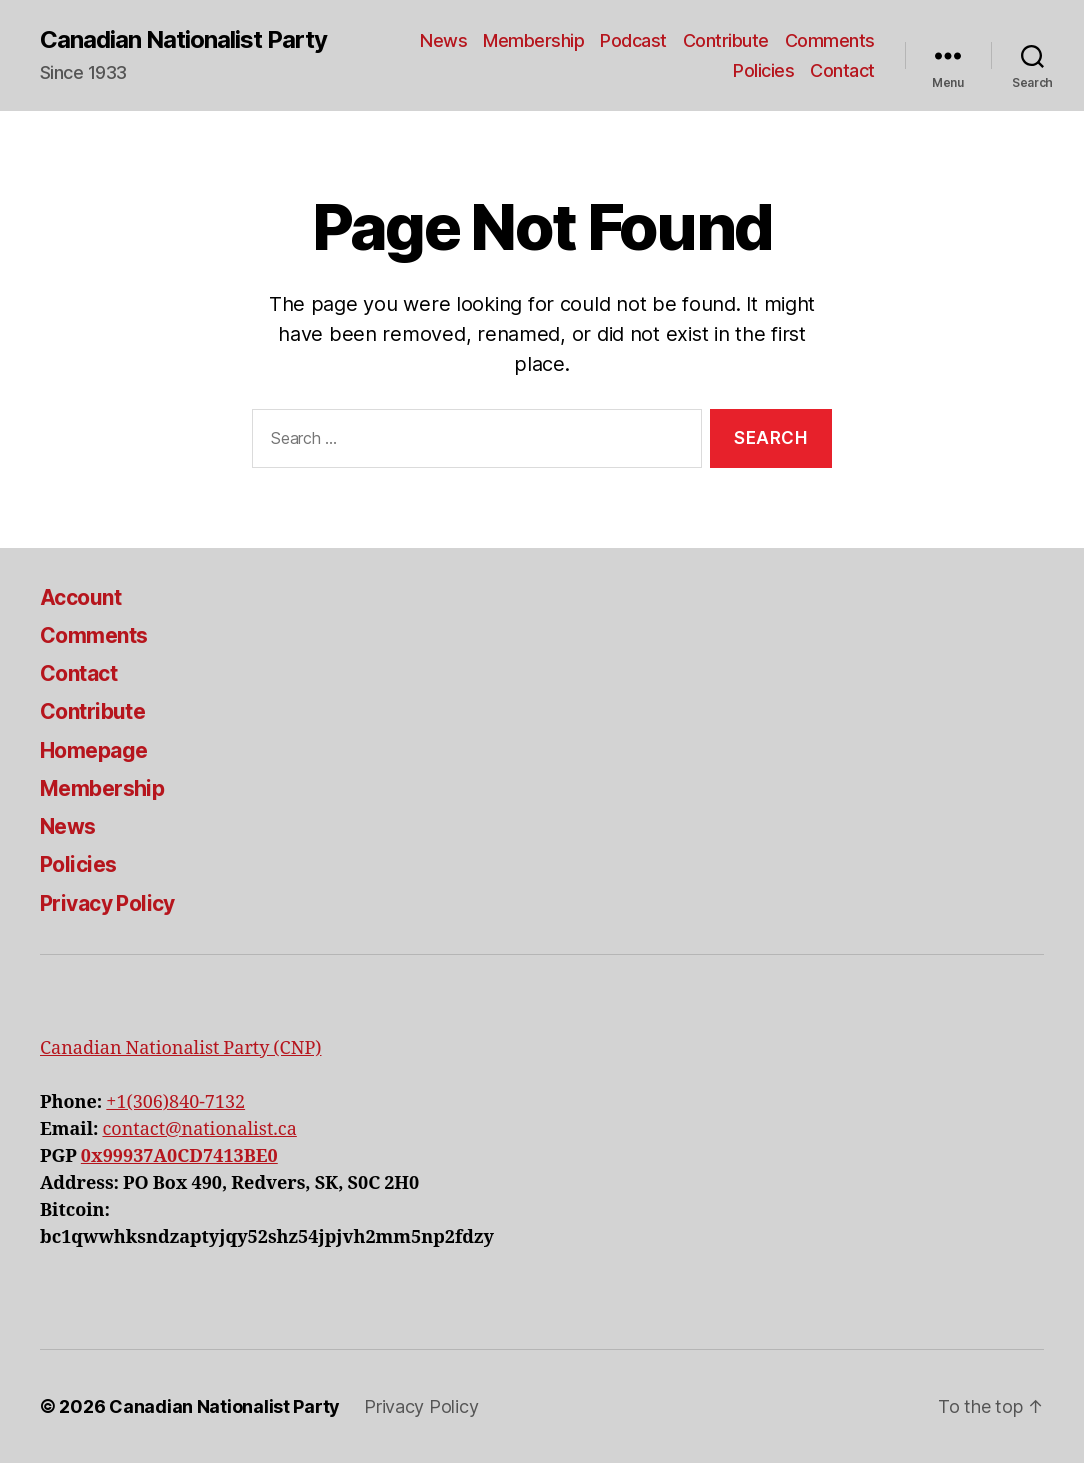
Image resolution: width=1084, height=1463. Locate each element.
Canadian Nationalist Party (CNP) (180, 1048)
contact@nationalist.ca (199, 1129)
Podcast (633, 40)
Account (80, 597)
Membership (533, 40)
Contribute (726, 40)
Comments (830, 40)
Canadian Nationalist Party (183, 40)
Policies (763, 70)
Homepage (93, 750)
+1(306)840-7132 (175, 1102)
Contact (842, 70)
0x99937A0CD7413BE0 (179, 1156)
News (443, 40)
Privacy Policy (107, 903)
